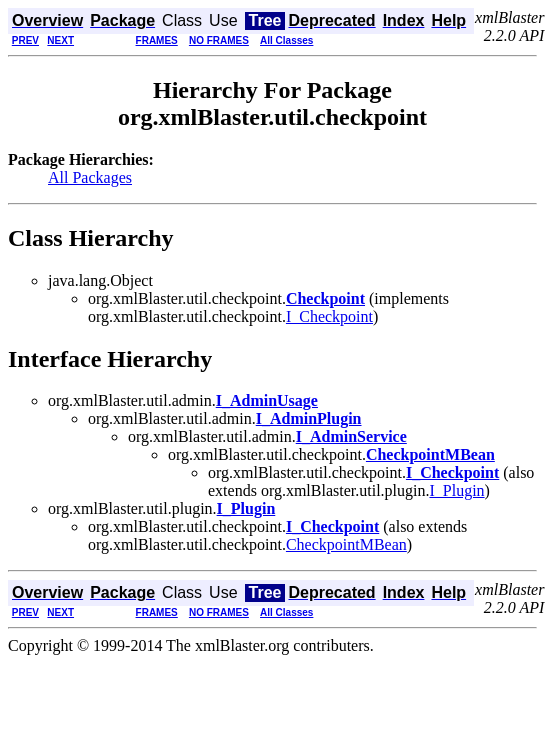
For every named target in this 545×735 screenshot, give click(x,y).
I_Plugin (456, 490)
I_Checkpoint (329, 316)
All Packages (90, 177)
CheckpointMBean (346, 544)
